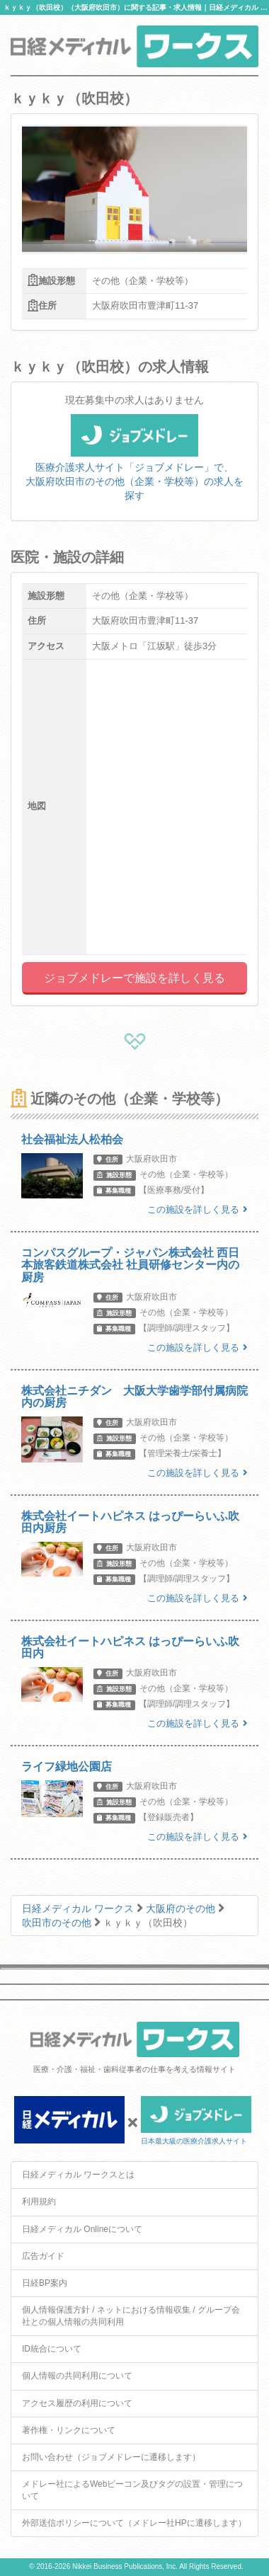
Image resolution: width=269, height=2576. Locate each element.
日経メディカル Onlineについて (82, 2229)
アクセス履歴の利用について (77, 2403)
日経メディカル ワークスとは (78, 2175)
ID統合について (51, 2349)
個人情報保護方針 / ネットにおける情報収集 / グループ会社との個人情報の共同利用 (131, 2316)
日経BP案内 (44, 2283)
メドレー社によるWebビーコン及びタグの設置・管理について (132, 2490)
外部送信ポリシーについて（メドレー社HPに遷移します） (134, 2523)
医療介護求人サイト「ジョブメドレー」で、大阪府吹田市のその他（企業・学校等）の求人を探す (134, 465)
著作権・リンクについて (68, 2430)
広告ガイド (43, 2256)
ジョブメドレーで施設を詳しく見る (134, 978)
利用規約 (39, 2201)
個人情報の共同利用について (77, 2376)
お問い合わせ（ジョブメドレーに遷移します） (111, 2457)
